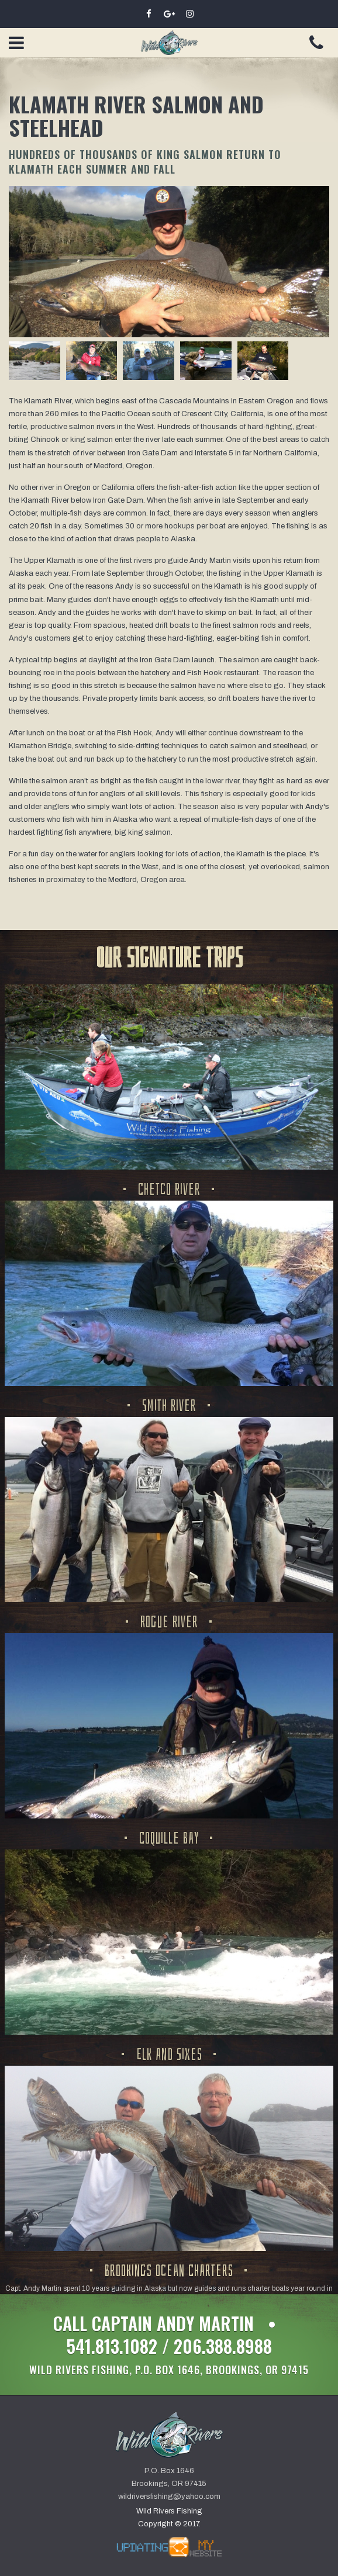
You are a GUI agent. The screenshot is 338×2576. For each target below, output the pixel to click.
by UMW (169, 2547)
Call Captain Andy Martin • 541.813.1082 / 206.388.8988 (169, 2343)
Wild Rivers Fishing (169, 42)
